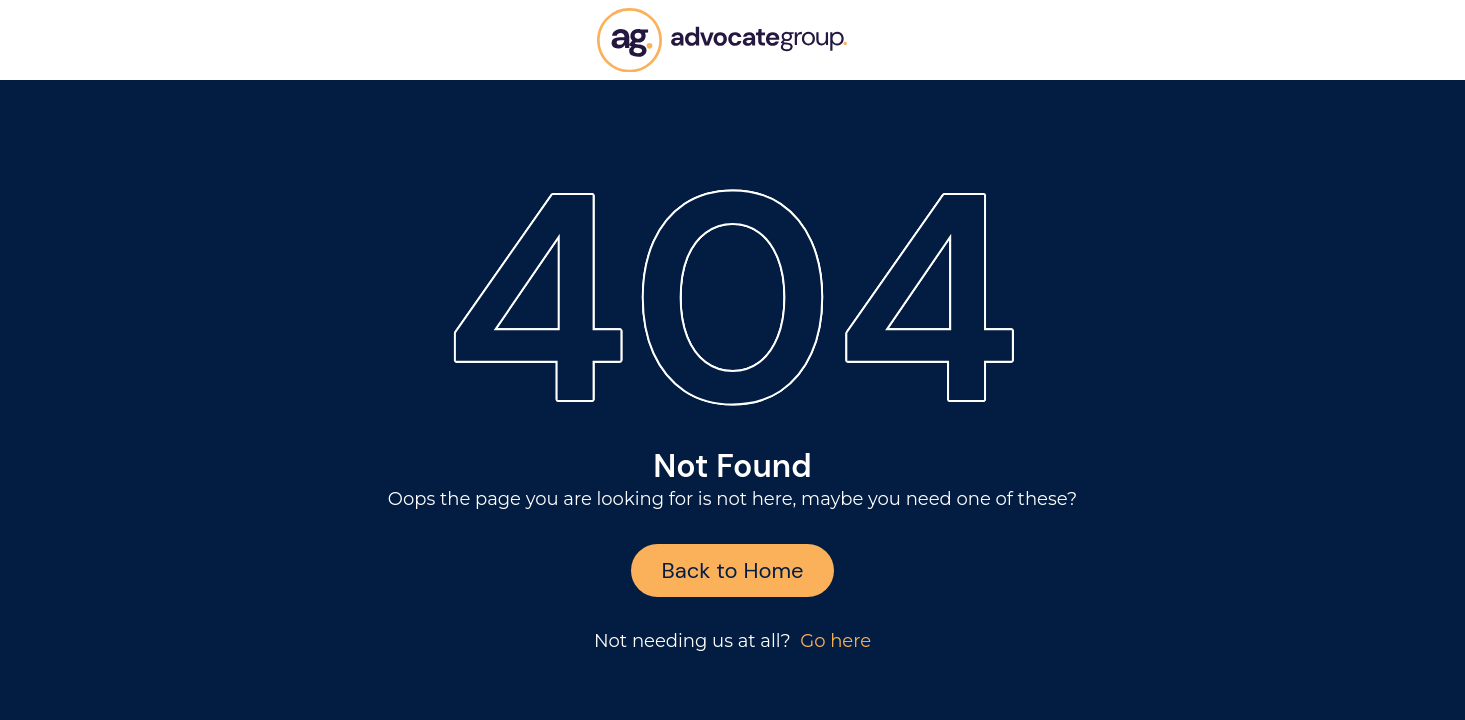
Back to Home (732, 570)
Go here (835, 641)
